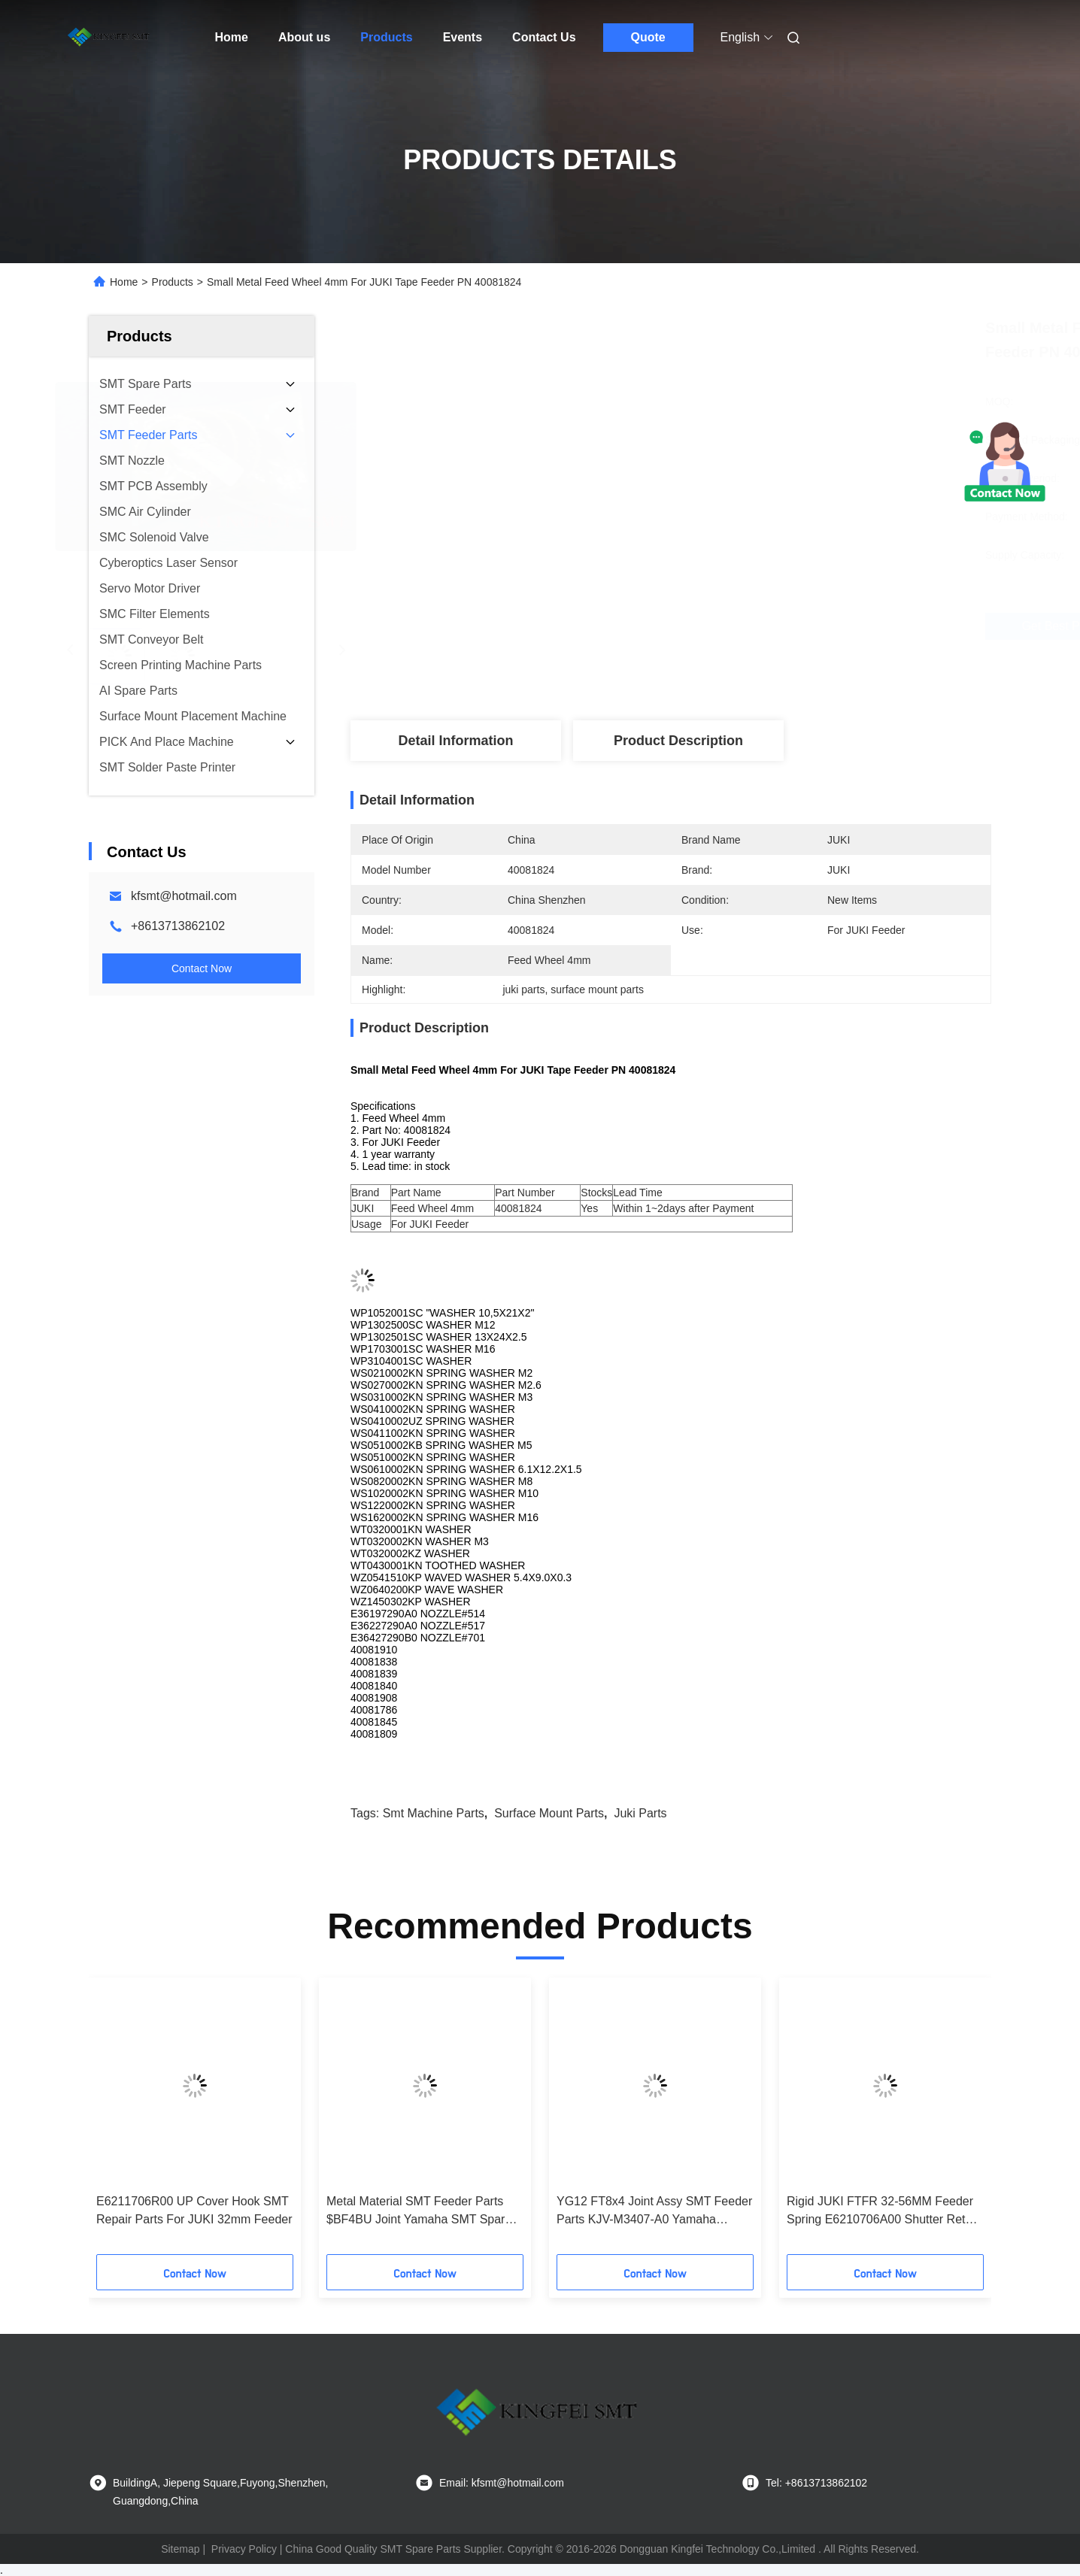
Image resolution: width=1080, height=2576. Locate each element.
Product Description (678, 740)
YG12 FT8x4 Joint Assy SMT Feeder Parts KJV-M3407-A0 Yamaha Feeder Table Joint (654, 2212)
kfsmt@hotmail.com (184, 895)
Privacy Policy (244, 2549)
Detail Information (455, 740)
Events (462, 37)
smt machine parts (433, 1813)
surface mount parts (549, 1813)
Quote (647, 37)
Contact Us (543, 37)
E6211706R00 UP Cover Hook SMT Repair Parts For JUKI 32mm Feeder (194, 2210)
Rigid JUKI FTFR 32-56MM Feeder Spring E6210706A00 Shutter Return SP (885, 2212)
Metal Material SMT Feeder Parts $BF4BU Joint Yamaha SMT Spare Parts (418, 2212)
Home (231, 37)
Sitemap (180, 2549)
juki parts (640, 1813)
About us (304, 37)
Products (386, 37)
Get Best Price (751, 626)
